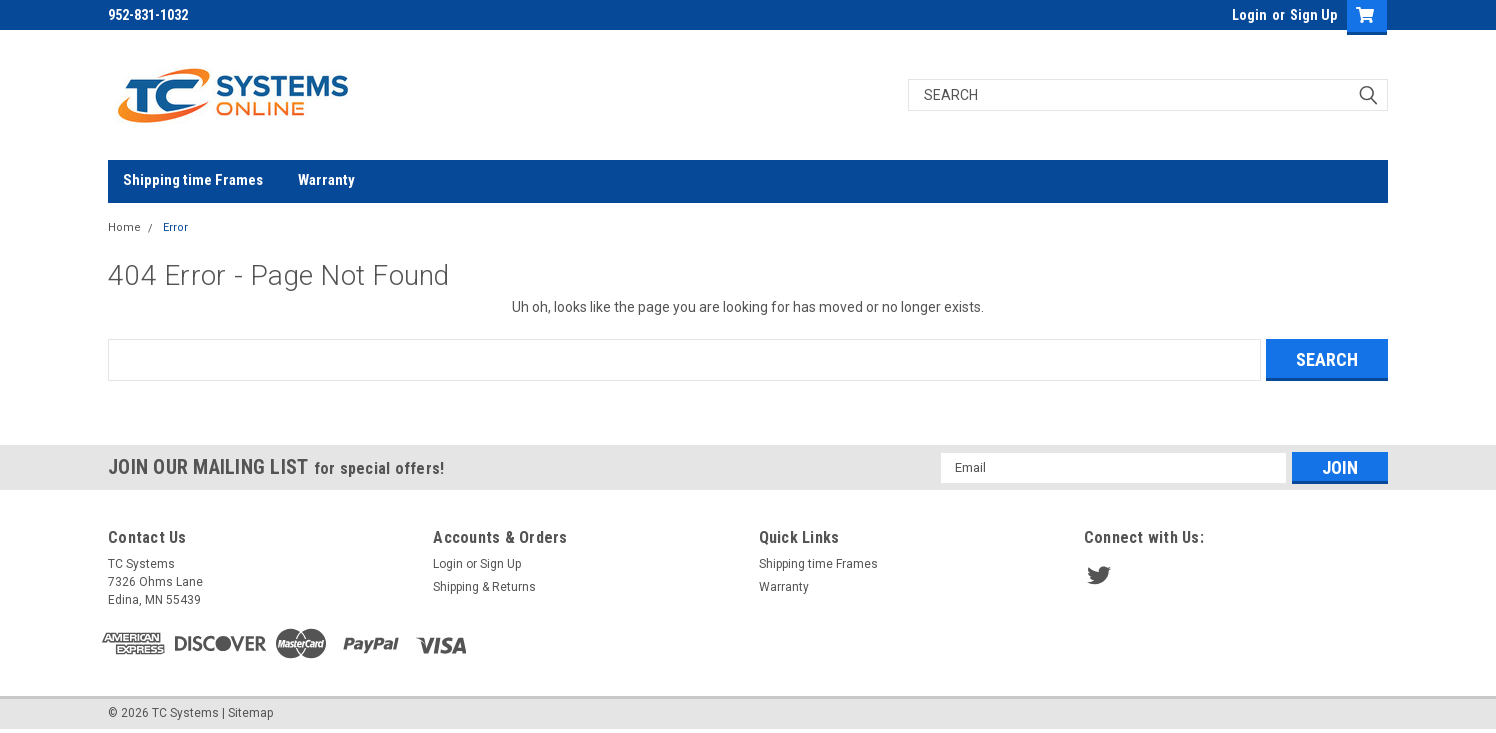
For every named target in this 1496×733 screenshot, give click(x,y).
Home (124, 227)
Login (1249, 15)
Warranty (326, 180)
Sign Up (1313, 15)
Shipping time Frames (193, 180)
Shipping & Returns (484, 587)
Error (175, 227)
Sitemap (250, 713)
